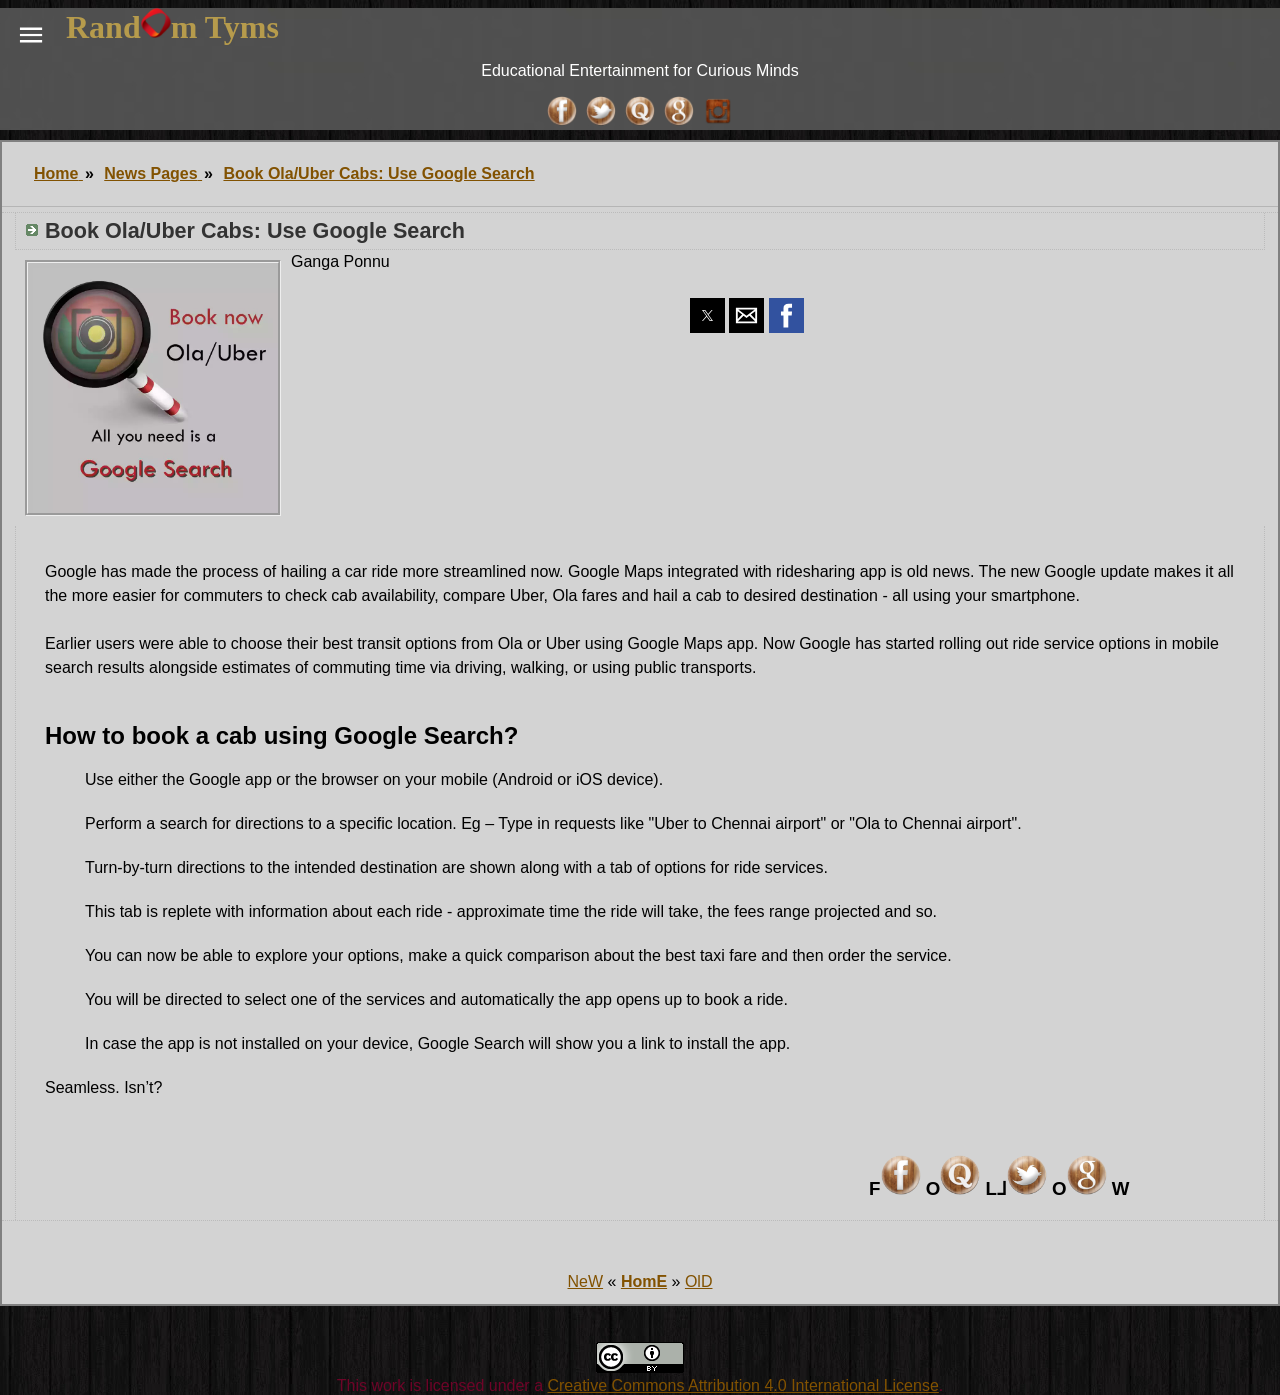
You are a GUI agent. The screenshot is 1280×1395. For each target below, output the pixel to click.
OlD (699, 1281)
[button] (31, 35)
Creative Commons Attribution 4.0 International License (742, 1385)
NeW (586, 1281)
